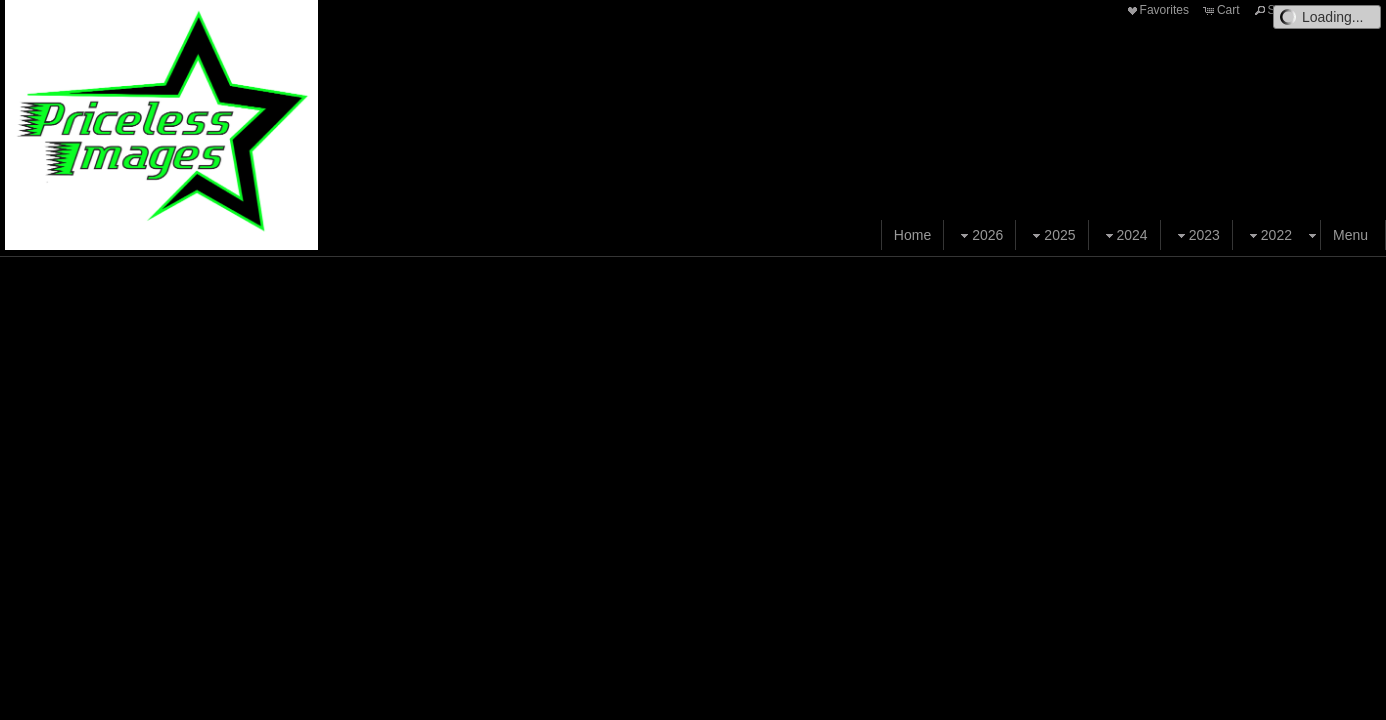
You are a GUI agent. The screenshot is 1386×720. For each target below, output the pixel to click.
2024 (1124, 235)
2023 (1196, 235)
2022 (1268, 235)
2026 (979, 235)
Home (912, 235)
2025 (1051, 235)
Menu (1350, 235)
